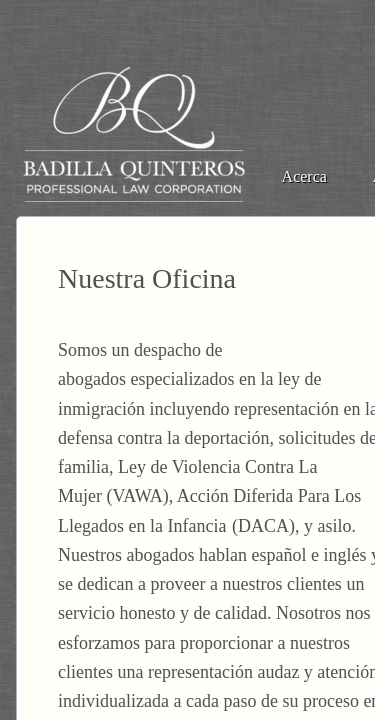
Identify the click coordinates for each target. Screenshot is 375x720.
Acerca (304, 176)
